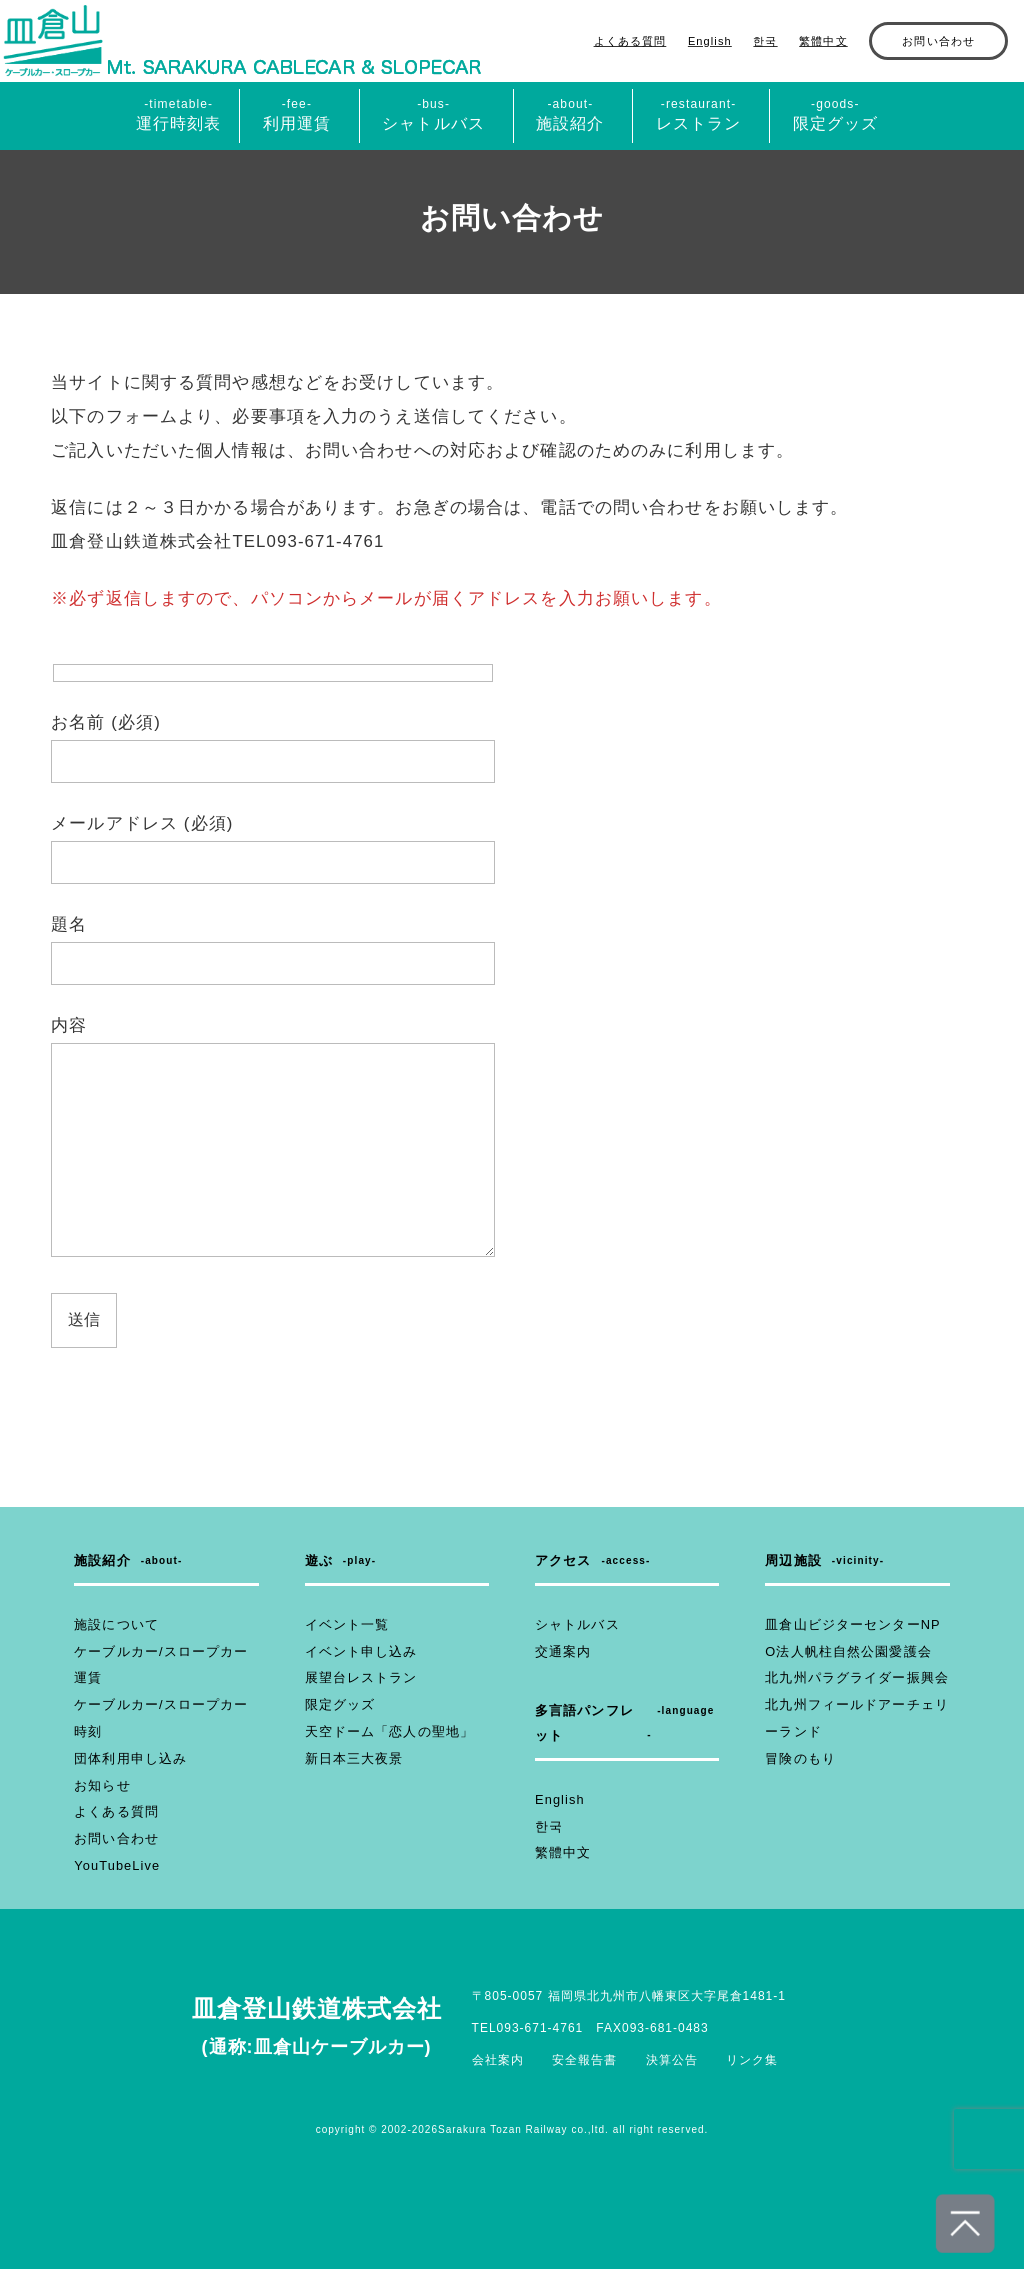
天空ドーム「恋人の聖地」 (383, 1732)
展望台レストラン (357, 1678)
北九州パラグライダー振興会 (850, 1678)
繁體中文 (823, 41)
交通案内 (561, 1652)
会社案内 (498, 2060)
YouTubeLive (115, 1866)
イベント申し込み (357, 1652)
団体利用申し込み (126, 1759)
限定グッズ (338, 1705)
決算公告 (672, 2060)
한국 (765, 41)
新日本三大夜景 (351, 1759)
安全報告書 (584, 2060)
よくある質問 (630, 41)
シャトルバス (574, 1625)
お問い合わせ (938, 41)
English (710, 41)
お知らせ (100, 1786)
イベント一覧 (344, 1625)
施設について (113, 1625)
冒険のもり (798, 1759)
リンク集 (752, 2060)
